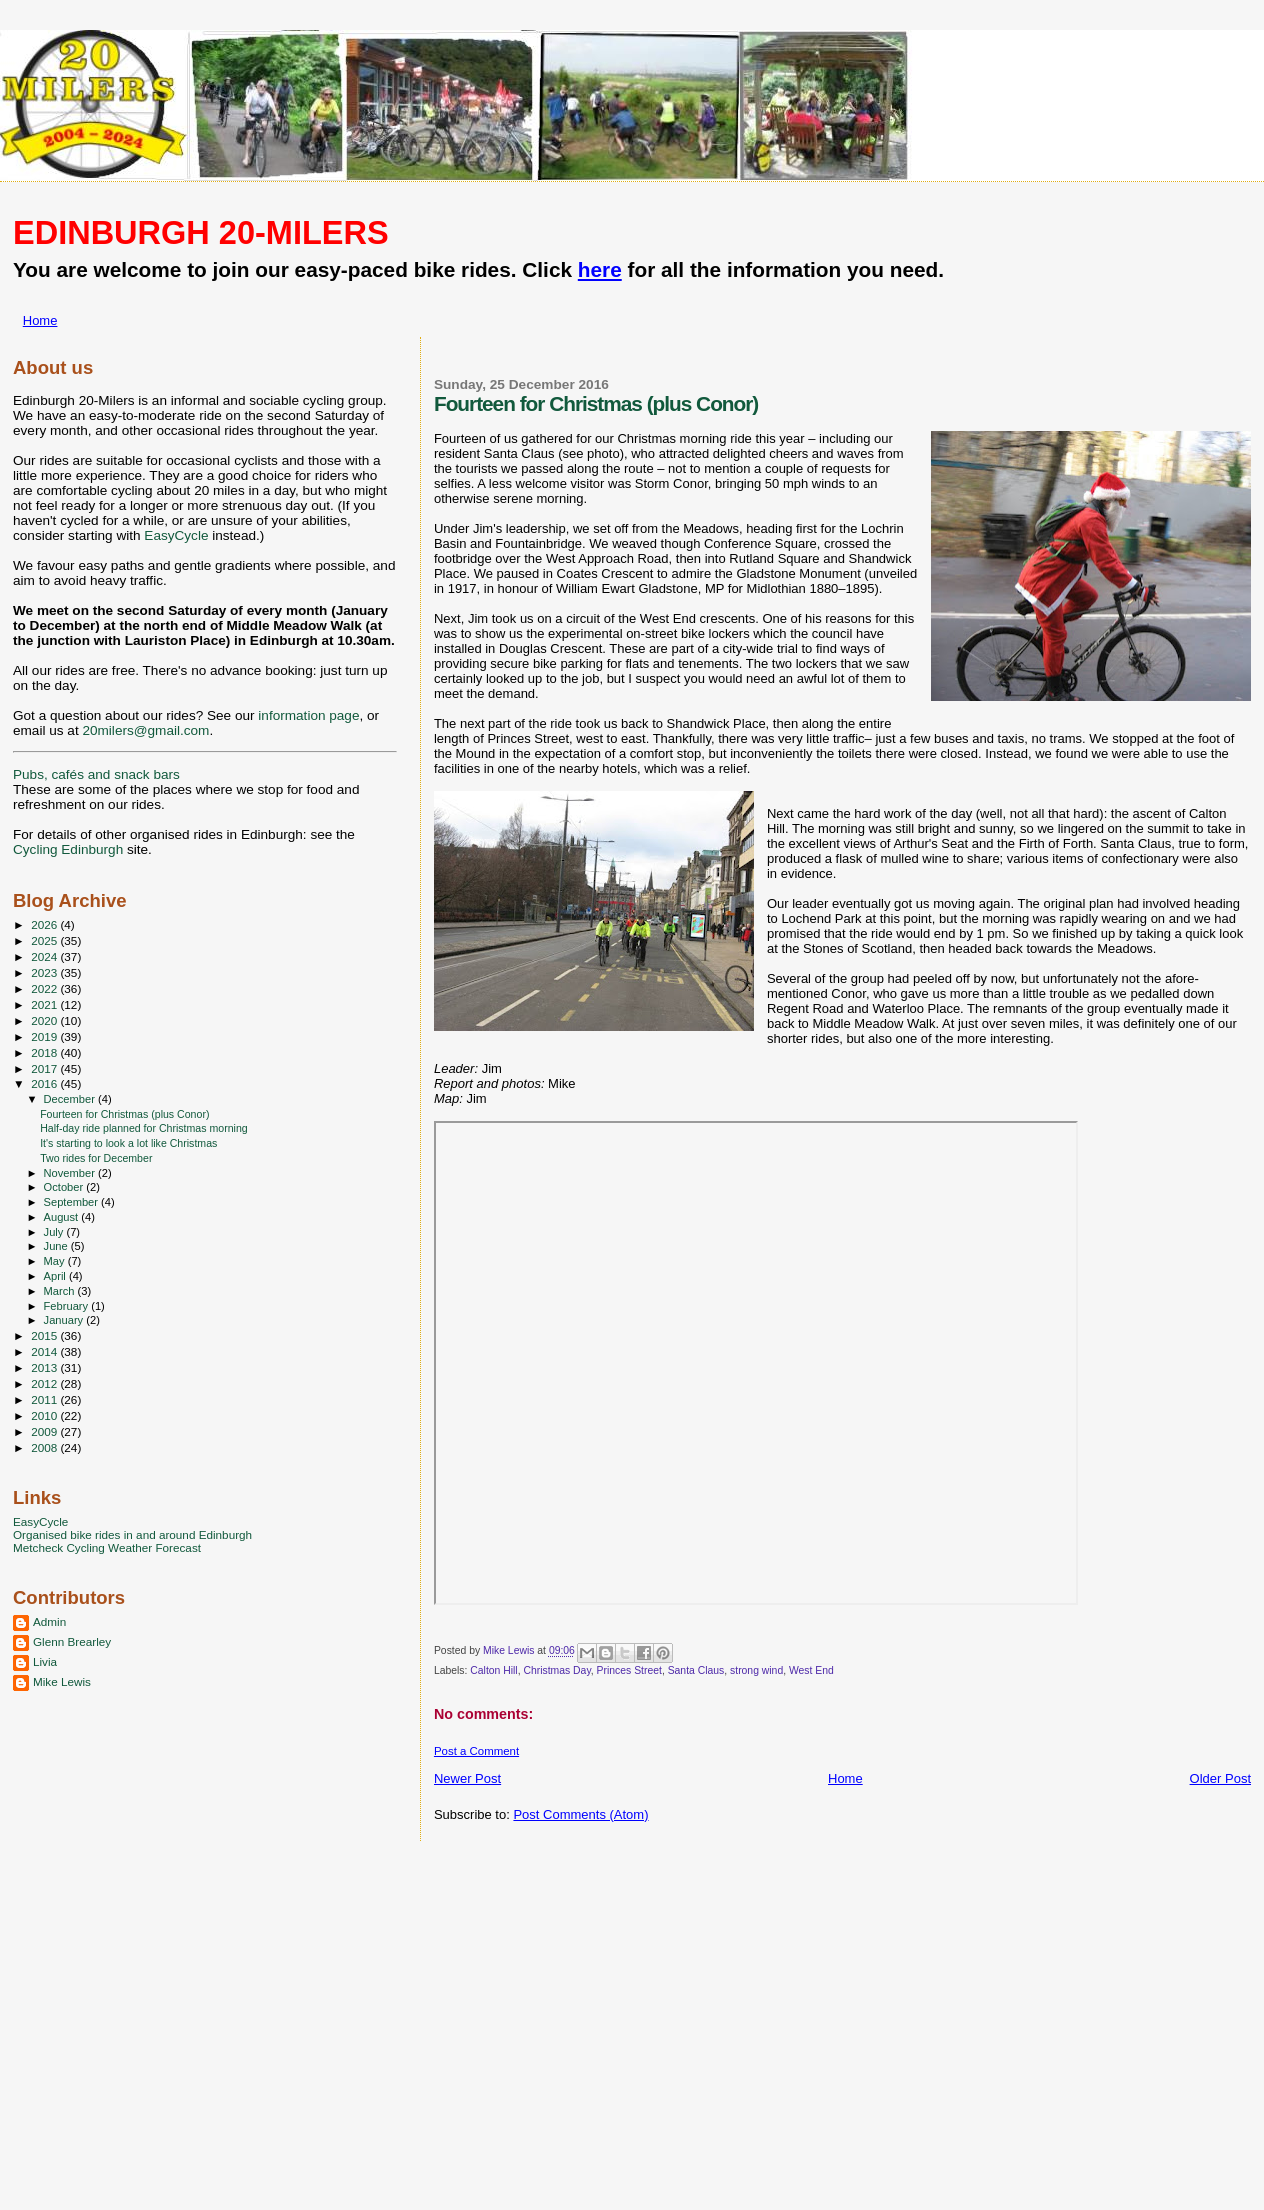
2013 (45, 1367)
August (63, 1217)
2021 (45, 1004)
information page (308, 715)
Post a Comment (476, 1751)
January (65, 1320)
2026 (45, 924)
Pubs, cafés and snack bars (96, 774)
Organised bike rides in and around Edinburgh (132, 1534)
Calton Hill (493, 1670)
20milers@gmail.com (145, 730)
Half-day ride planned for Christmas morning (144, 1128)
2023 (45, 972)
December (71, 1099)
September (73, 1202)
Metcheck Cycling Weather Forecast (107, 1547)
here (600, 269)
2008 (45, 1447)
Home (40, 320)
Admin (49, 1621)
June (57, 1246)
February (68, 1306)
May (56, 1261)
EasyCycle (176, 535)
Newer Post (467, 1778)
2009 (45, 1431)
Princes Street (629, 1670)
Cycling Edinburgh (68, 849)
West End (811, 1670)
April (56, 1276)
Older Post (1220, 1778)
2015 (45, 1335)
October (65, 1187)
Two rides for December (96, 1158)
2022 (45, 988)
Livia (45, 1661)
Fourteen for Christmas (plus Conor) (124, 1114)
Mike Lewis (62, 1681)
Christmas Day (556, 1670)
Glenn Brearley (72, 1641)
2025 (45, 940)
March (61, 1291)
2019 (45, 1036)
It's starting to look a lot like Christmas (128, 1143)
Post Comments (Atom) (580, 1814)
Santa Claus (696, 1670)
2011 (45, 1399)
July (55, 1232)
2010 (45, 1415)
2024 (45, 956)
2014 (45, 1351)
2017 (45, 1068)
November (71, 1173)
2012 (45, 1383)
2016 (45, 1083)
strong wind (756, 1670)
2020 (45, 1020)
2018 (45, 1052)
